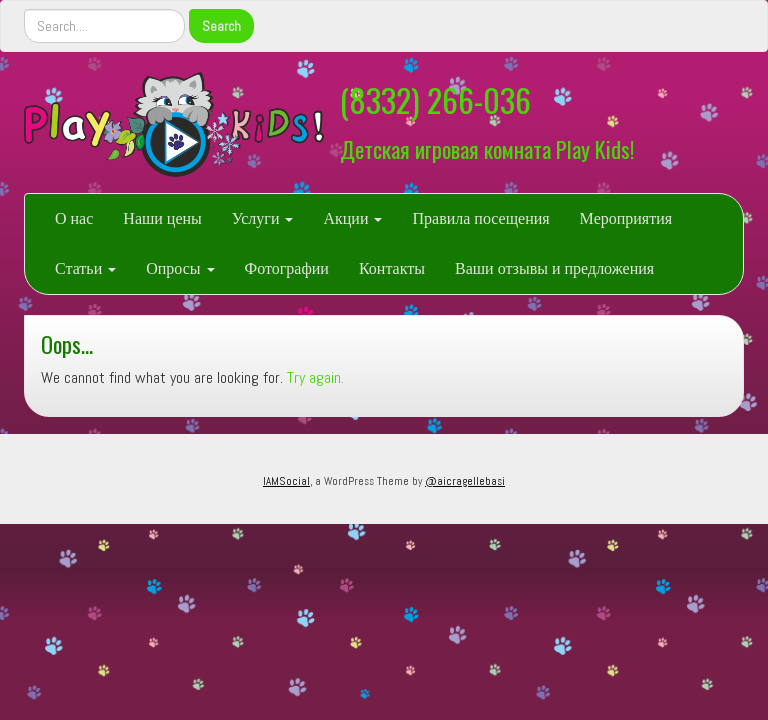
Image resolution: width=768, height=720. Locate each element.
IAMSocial (286, 481)
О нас (74, 218)
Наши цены (162, 218)
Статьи (85, 268)
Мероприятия (626, 218)
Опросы (180, 268)
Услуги (263, 218)
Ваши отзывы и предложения (554, 268)
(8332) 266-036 (435, 99)
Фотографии (287, 268)
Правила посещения (480, 218)
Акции (352, 218)
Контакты (392, 268)
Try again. (315, 377)
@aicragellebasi (465, 481)
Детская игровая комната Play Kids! (487, 148)
